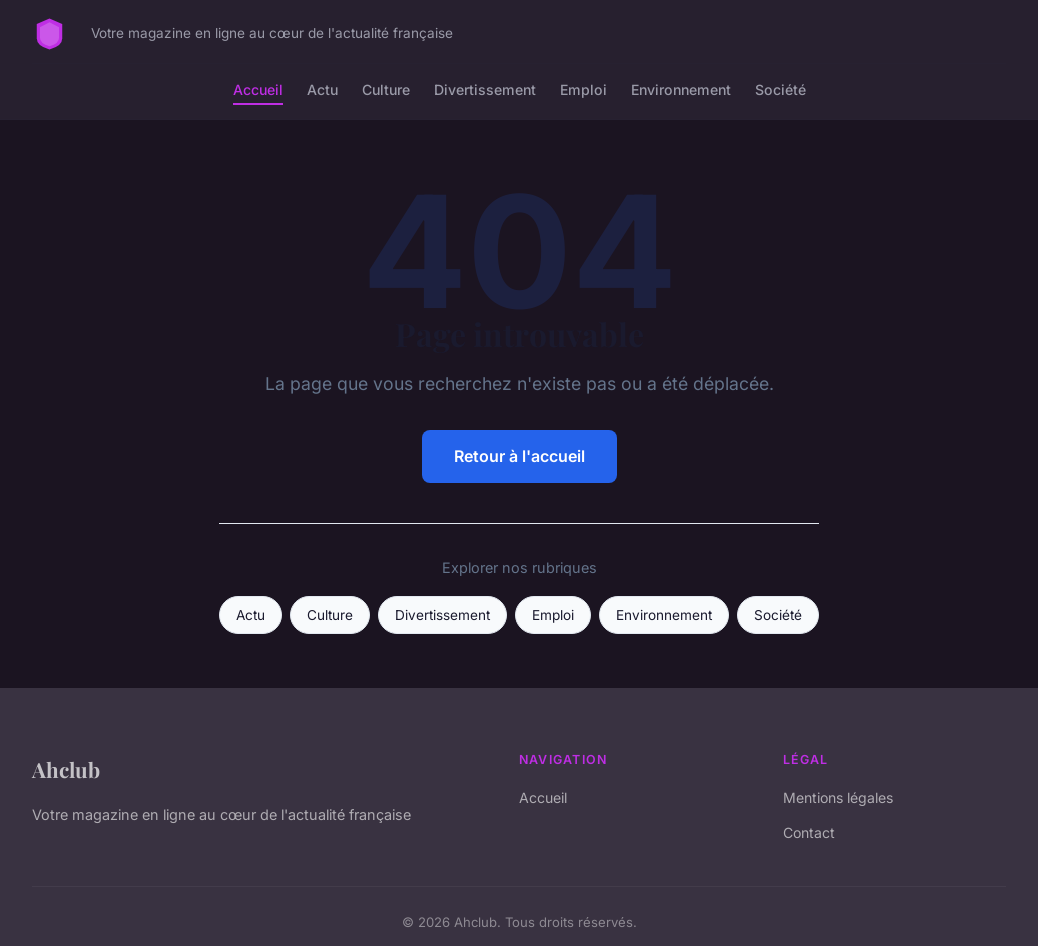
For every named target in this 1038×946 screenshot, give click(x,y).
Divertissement (485, 89)
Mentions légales (838, 797)
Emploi (583, 89)
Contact (809, 832)
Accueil (258, 89)
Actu (322, 89)
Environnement (681, 89)
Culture (386, 89)
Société (780, 89)
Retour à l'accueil (519, 456)
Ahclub (66, 769)
